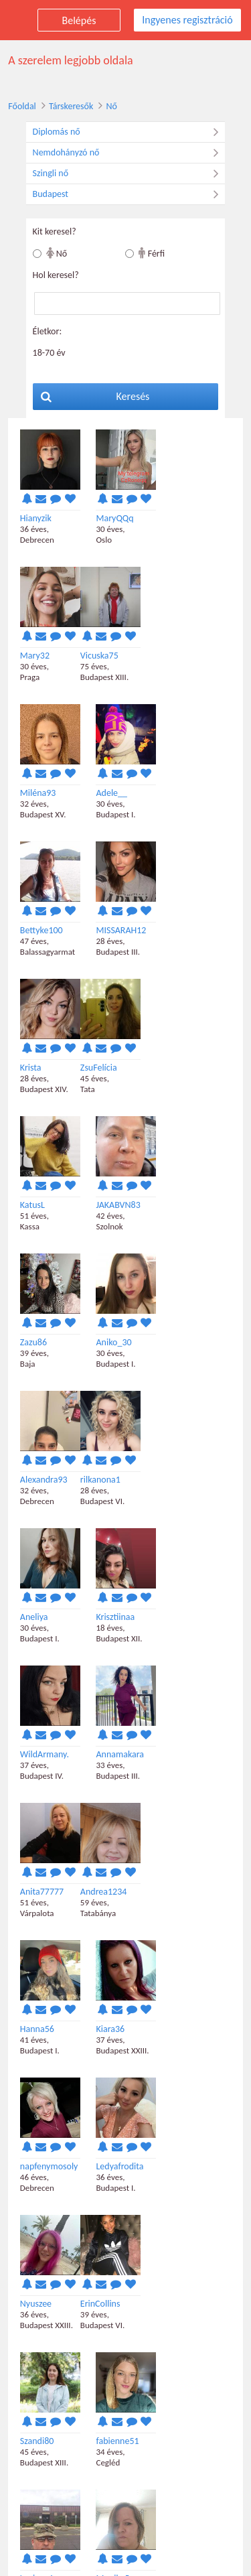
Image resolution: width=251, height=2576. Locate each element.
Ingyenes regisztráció (187, 19)
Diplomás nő (129, 132)
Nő (109, 106)
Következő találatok (128, 2414)
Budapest (129, 194)
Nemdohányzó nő (129, 152)
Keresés (94, 396)
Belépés (79, 20)
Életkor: (45, 331)
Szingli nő (129, 173)
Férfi (152, 253)
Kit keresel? (52, 231)
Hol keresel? (54, 275)
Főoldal (20, 106)
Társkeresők (69, 106)
